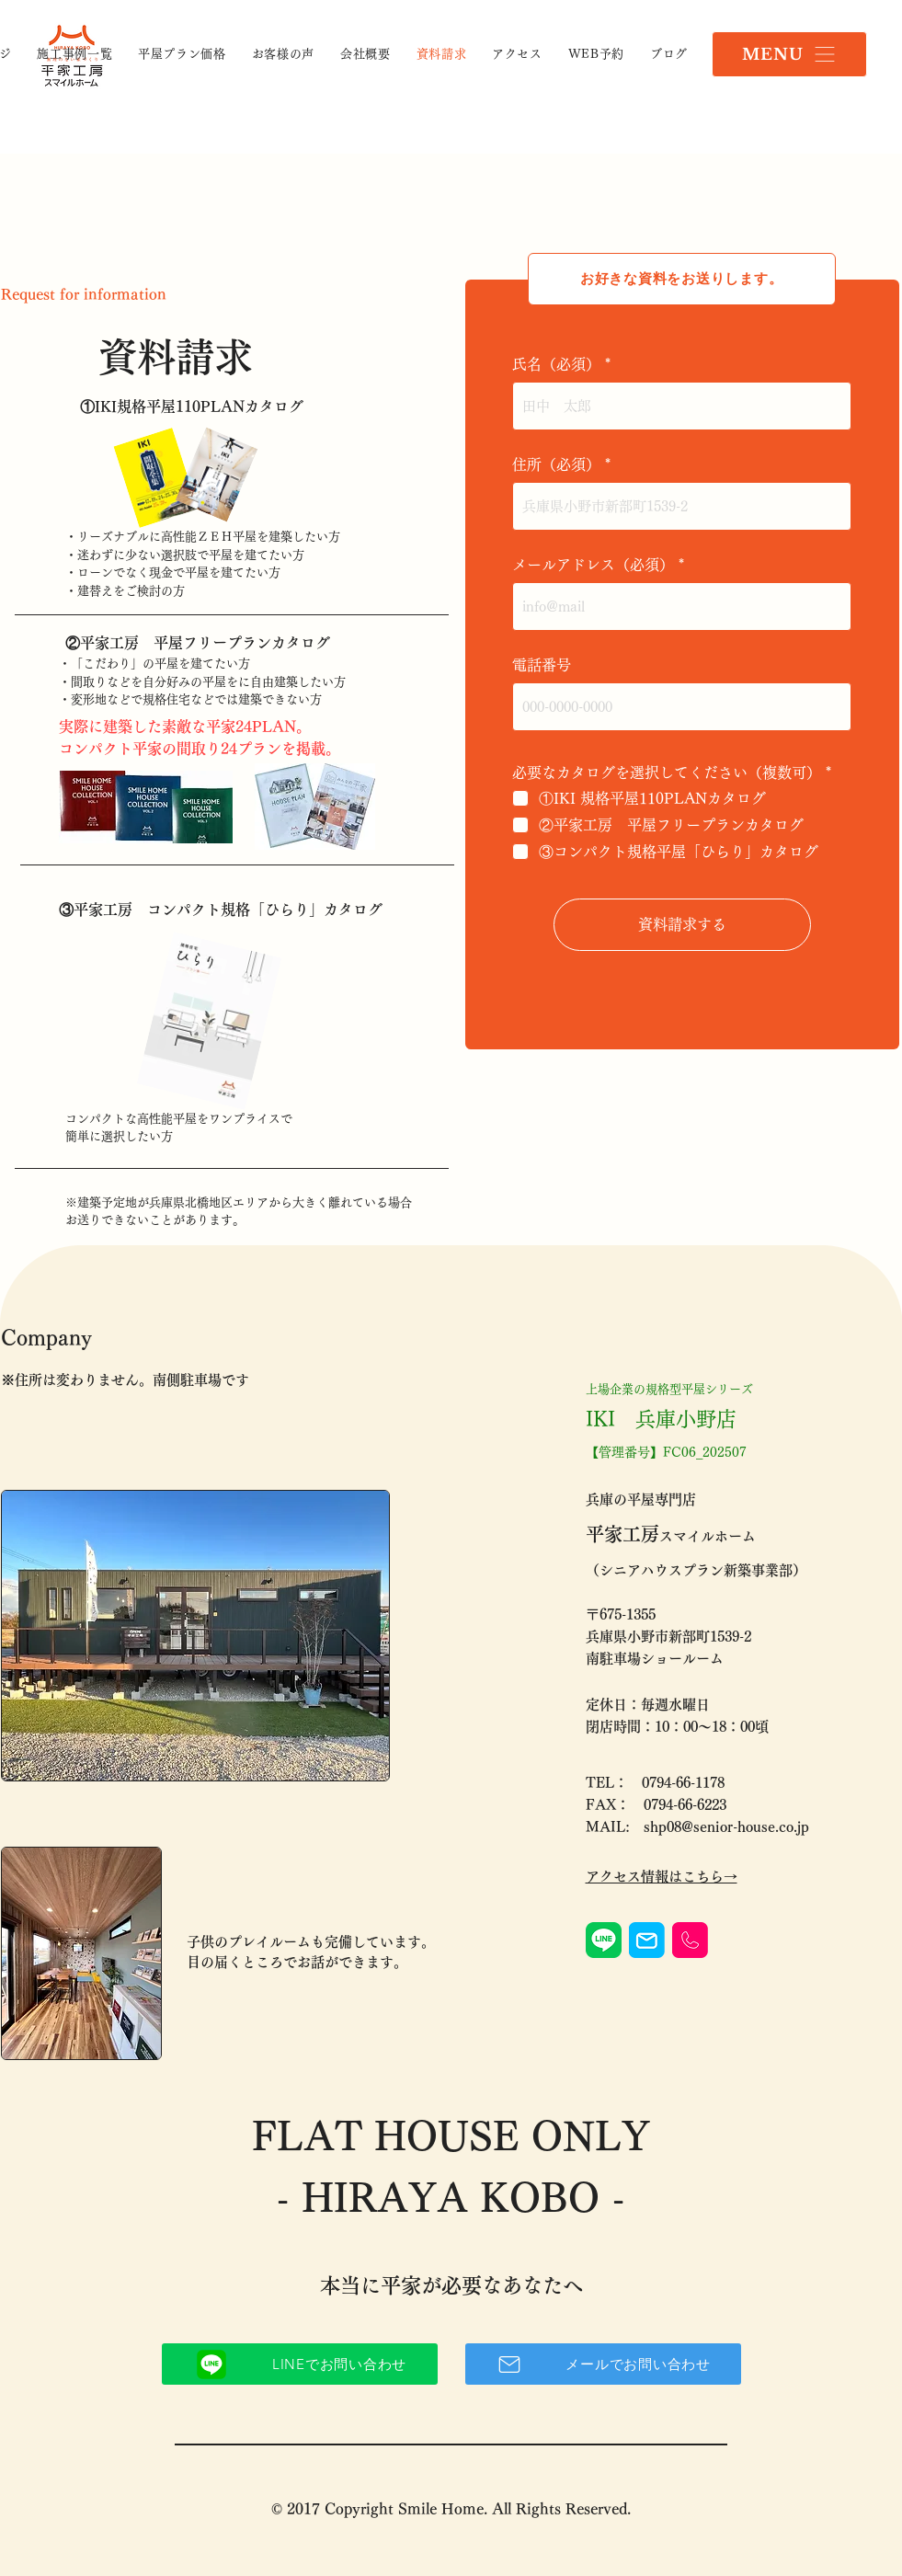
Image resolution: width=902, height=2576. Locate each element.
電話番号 (541, 665)
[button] (789, 54)
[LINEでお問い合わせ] (300, 2364)
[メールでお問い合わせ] (603, 2364)
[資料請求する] (682, 925)
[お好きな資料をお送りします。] (682, 279)
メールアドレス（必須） (593, 564)
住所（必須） (556, 464)
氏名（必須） (556, 364)
